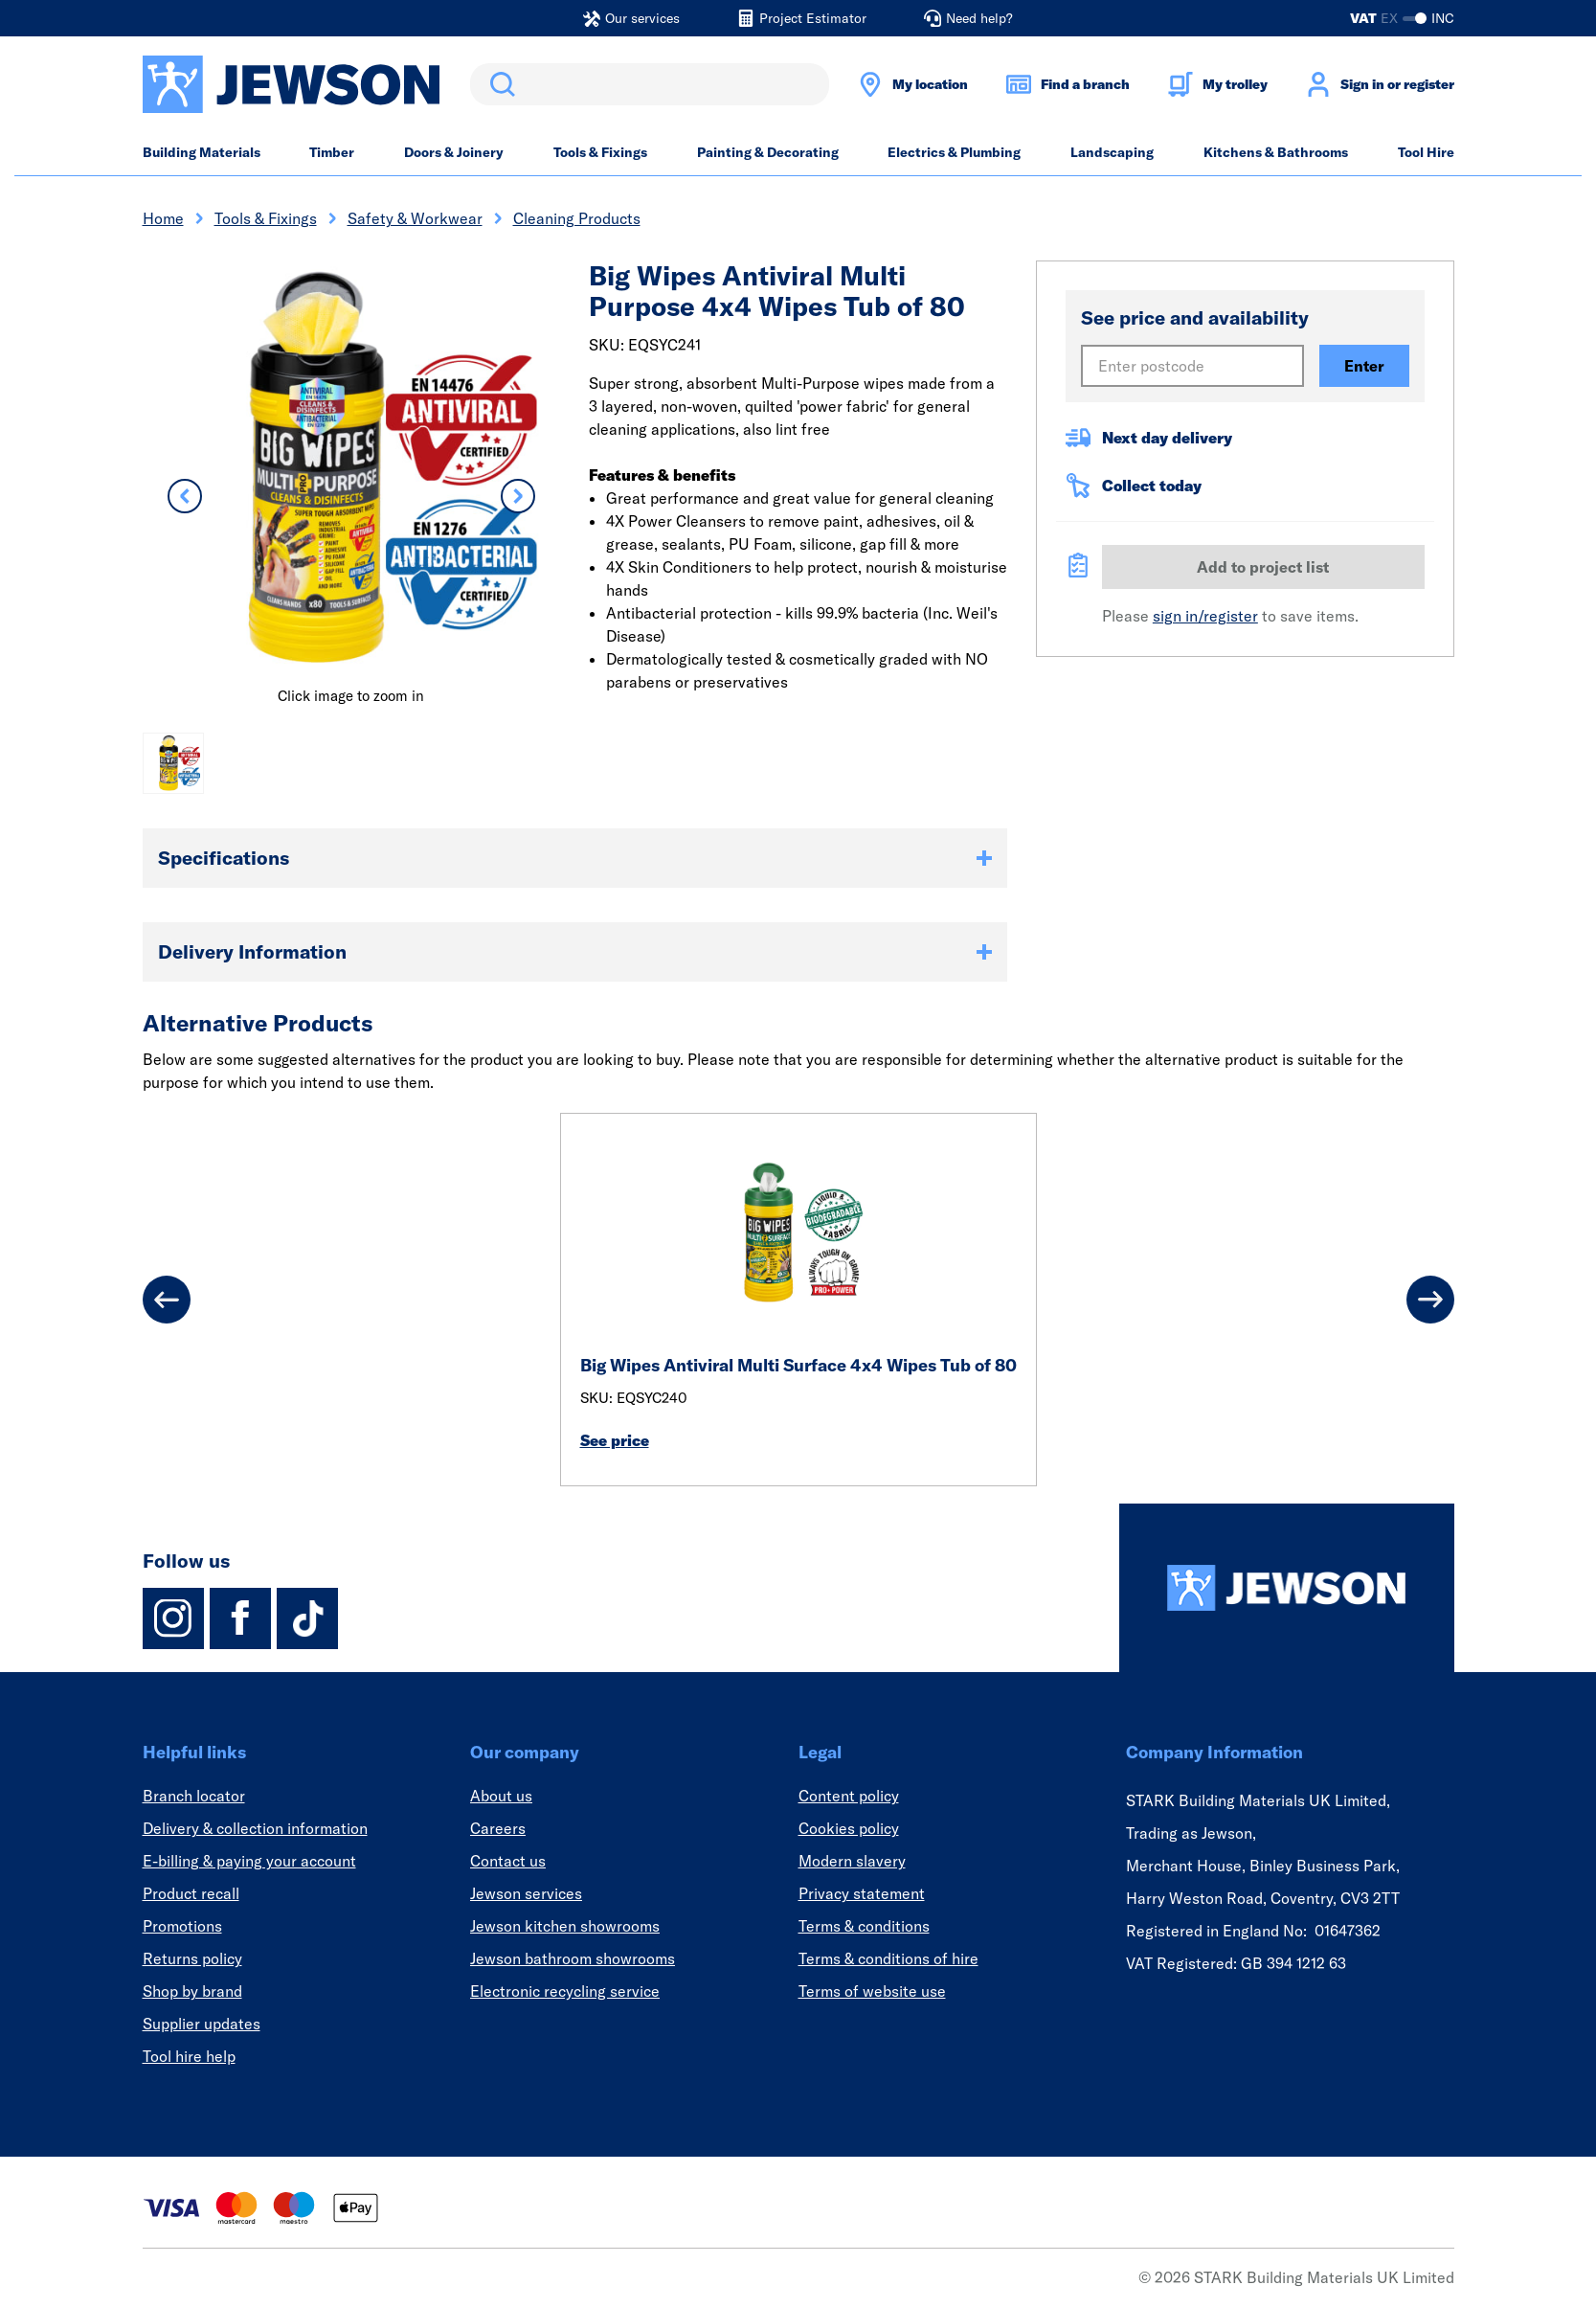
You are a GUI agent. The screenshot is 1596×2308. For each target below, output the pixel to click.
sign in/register (1205, 615)
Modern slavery (852, 1860)
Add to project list (1263, 567)
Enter (1364, 365)
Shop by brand (192, 1991)
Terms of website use (872, 1991)
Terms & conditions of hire (888, 1958)
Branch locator (194, 1795)
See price (614, 1440)
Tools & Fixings (600, 152)
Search (499, 84)
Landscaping (1112, 152)
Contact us (508, 1860)
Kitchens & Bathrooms (1275, 152)
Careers (498, 1828)
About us (501, 1795)
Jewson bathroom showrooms (572, 1958)
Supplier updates (201, 2023)
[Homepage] (1286, 1588)
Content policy (848, 1795)
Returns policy (192, 1958)
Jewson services (526, 1893)
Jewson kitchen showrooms (565, 1925)
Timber (331, 152)
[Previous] (167, 1300)
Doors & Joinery (454, 152)
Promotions (182, 1925)
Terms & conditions (864, 1925)
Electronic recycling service (565, 1991)
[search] (649, 84)
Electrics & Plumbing (954, 152)
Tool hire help (189, 2056)
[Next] (1430, 1300)
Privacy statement (861, 1893)
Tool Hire (1426, 152)
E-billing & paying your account (249, 1860)
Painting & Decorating (768, 152)
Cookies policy (848, 1828)
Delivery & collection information (255, 1828)
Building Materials (201, 152)
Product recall (191, 1893)
